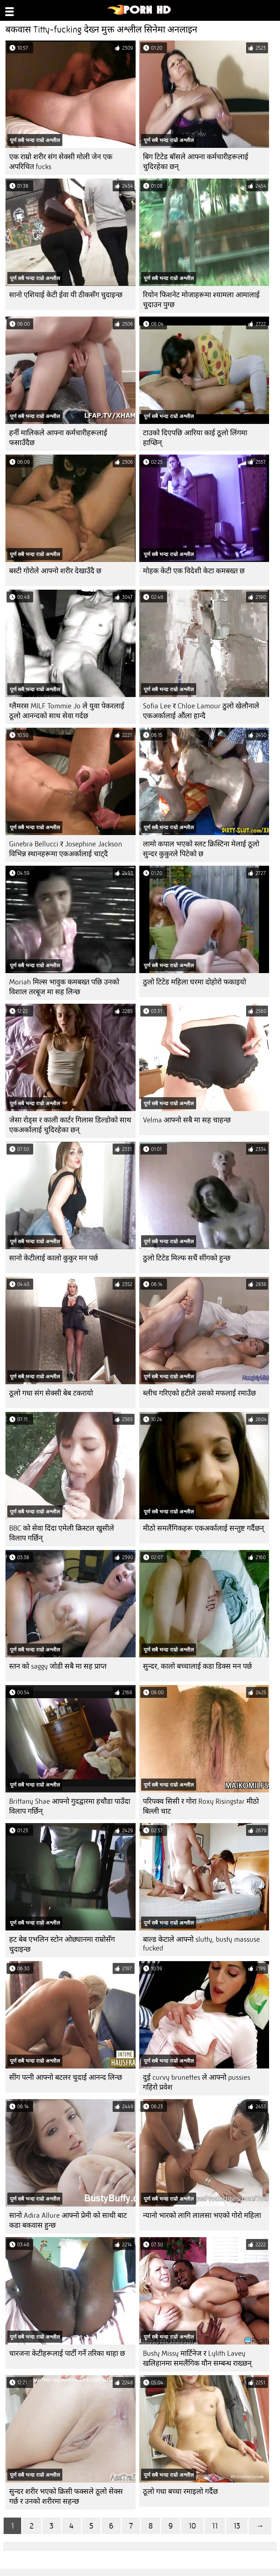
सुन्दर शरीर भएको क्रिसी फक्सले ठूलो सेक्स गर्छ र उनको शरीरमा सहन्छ (66, 2496)
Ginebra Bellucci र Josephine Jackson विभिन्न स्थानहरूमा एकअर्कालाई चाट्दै (65, 849)
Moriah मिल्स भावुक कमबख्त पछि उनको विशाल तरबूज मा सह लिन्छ (64, 987)
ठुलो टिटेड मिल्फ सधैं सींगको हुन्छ (186, 1258)
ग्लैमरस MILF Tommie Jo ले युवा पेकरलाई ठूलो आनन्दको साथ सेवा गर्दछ (66, 711)
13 (236, 2525)
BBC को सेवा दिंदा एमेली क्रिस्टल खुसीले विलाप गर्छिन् (61, 1533)
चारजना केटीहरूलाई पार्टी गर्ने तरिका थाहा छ (67, 2353)
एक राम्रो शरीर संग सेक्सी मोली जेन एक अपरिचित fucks (60, 162)
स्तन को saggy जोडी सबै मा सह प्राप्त (57, 1666)
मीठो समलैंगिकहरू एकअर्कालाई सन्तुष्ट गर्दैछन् (203, 1528)
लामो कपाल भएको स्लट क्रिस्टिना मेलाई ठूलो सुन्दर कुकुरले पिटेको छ (201, 849)
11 (215, 2525)
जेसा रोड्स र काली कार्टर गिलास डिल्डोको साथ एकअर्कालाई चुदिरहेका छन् (70, 1125)
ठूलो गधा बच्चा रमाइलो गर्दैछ (180, 2491)
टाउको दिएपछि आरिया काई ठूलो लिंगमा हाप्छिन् (195, 438)
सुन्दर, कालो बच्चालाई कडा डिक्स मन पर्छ (197, 1666)
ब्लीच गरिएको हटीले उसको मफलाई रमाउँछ (199, 1393)
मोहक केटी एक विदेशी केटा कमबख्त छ (194, 571)
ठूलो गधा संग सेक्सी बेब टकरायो (51, 1393)
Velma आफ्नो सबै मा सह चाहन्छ (187, 1120)
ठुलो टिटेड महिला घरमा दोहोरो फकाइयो (194, 982)
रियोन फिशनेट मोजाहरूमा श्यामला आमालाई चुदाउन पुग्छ (201, 300)
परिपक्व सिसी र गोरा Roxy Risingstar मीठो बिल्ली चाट (201, 1806)
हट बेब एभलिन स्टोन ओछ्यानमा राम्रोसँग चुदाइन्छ (62, 1944)
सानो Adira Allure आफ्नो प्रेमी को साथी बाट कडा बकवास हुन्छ (68, 2220)
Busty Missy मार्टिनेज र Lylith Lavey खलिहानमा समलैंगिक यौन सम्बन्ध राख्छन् (197, 2358)
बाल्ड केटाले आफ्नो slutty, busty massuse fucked (201, 1943)
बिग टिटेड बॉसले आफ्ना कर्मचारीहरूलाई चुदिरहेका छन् (195, 162)
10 (192, 2525)
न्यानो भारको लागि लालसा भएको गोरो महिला (202, 2215)
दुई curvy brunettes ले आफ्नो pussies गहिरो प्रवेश (196, 2082)
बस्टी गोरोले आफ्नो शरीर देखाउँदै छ (55, 571)
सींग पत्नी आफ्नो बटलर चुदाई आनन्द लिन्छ (65, 2077)
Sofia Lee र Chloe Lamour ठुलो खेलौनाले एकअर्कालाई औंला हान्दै (201, 711)
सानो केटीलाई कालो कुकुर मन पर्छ (53, 1258)
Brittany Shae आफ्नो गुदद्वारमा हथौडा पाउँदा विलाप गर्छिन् (69, 1806)
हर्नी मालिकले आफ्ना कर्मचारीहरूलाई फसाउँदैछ (58, 438)
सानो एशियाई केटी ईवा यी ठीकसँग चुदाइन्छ (65, 295)
